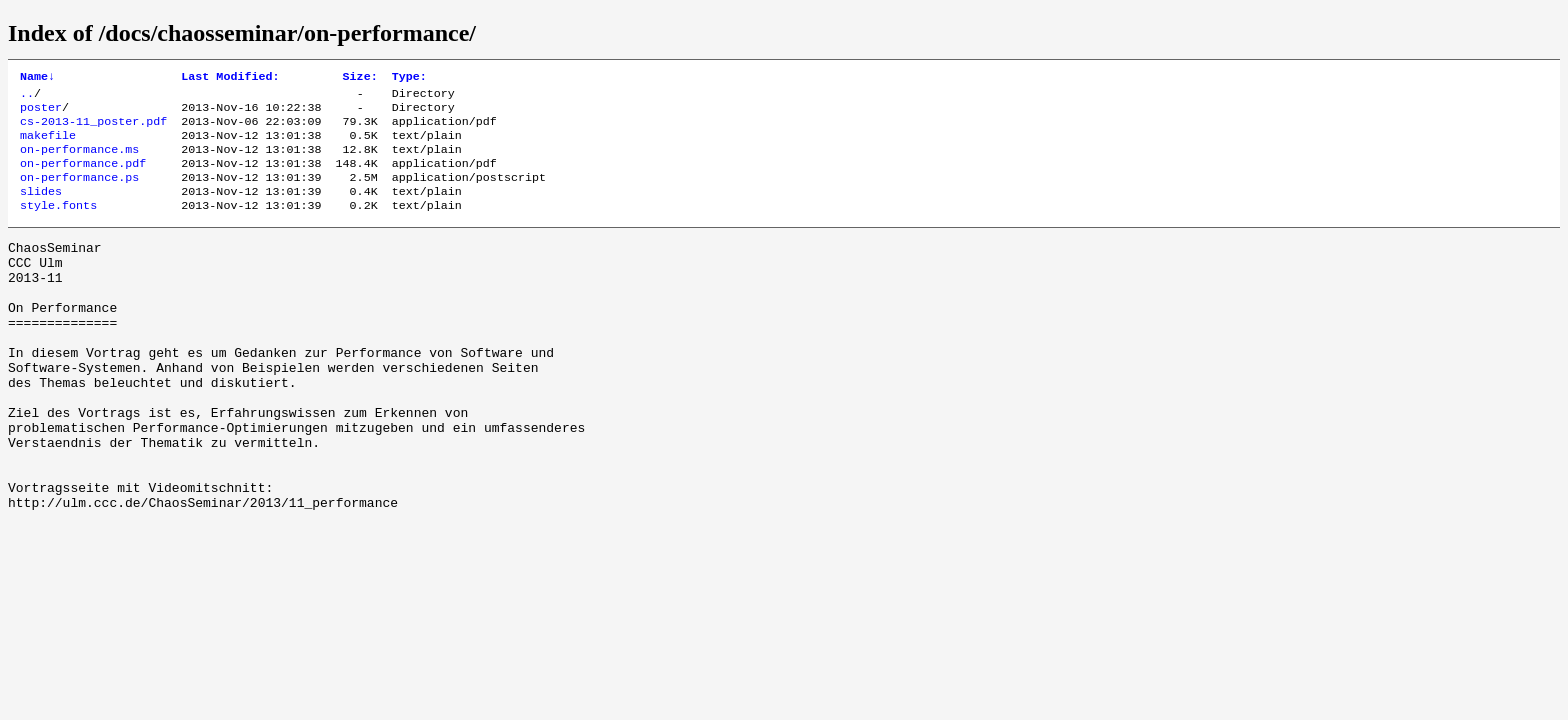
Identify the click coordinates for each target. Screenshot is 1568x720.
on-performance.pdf (83, 177)
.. (27, 97)
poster (41, 113)
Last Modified (230, 78)
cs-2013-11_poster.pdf (93, 129)
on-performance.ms (79, 161)
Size (360, 78)
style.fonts (58, 225)
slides (41, 209)
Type (409, 78)
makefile (48, 145)
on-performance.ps (79, 193)
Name (37, 78)
